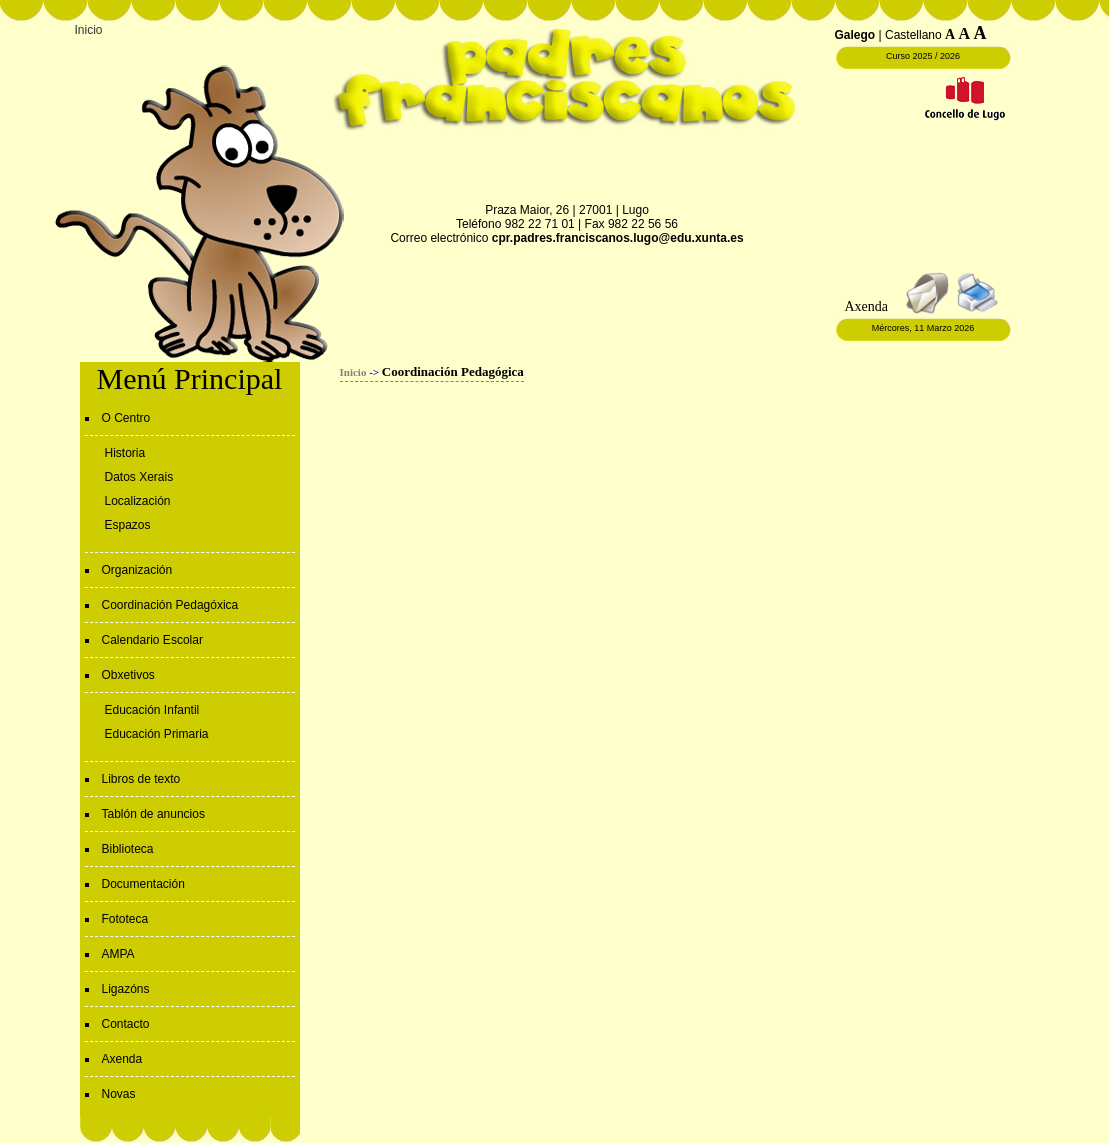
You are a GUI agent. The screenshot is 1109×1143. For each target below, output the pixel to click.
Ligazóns (126, 989)
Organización (137, 570)
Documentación (143, 884)
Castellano (913, 35)
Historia (125, 453)
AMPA (118, 954)
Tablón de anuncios (153, 814)
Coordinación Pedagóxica (170, 605)
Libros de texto (141, 779)
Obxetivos (128, 675)
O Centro (126, 418)
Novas (119, 1094)
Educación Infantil (152, 710)
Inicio (89, 30)
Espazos (128, 525)
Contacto (126, 1024)
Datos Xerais (139, 477)
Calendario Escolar (152, 640)
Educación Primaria (157, 734)
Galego (855, 35)
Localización (138, 501)
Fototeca (125, 919)
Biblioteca (128, 849)
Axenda (122, 1059)
